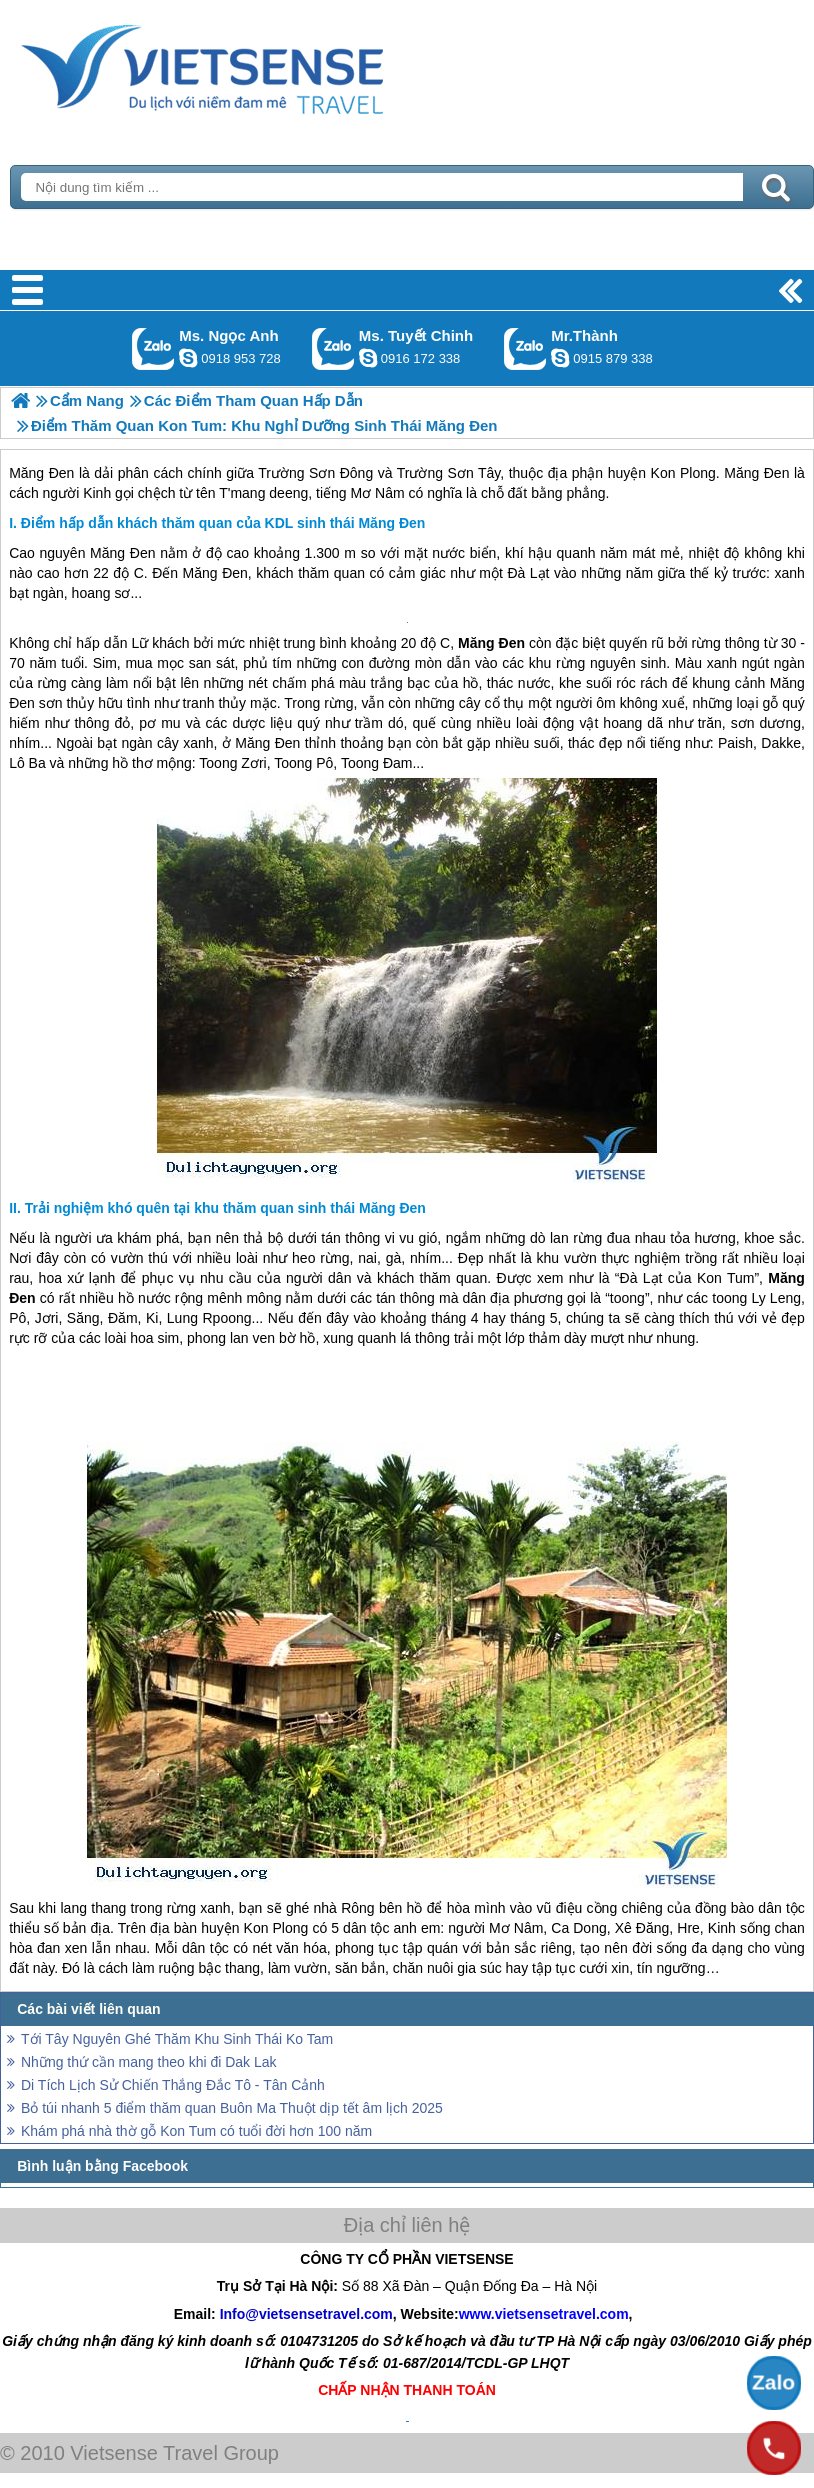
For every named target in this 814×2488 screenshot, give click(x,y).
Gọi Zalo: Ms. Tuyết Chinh (333, 348)
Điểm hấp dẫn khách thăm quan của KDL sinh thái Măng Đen (223, 523)
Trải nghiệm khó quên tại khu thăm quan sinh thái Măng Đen (225, 1208)
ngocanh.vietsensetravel (188, 358)
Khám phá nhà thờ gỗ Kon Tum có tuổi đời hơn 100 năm (196, 2131)
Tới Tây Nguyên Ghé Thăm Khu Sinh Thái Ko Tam (177, 2039)
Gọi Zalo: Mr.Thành (525, 348)
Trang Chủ (252, 65)
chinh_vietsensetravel (368, 358)
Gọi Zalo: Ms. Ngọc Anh (153, 348)
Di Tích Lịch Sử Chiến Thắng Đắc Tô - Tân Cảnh (173, 2085)
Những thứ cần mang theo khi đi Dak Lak (149, 2062)
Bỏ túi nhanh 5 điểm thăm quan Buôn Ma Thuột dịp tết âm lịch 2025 (232, 2108)
